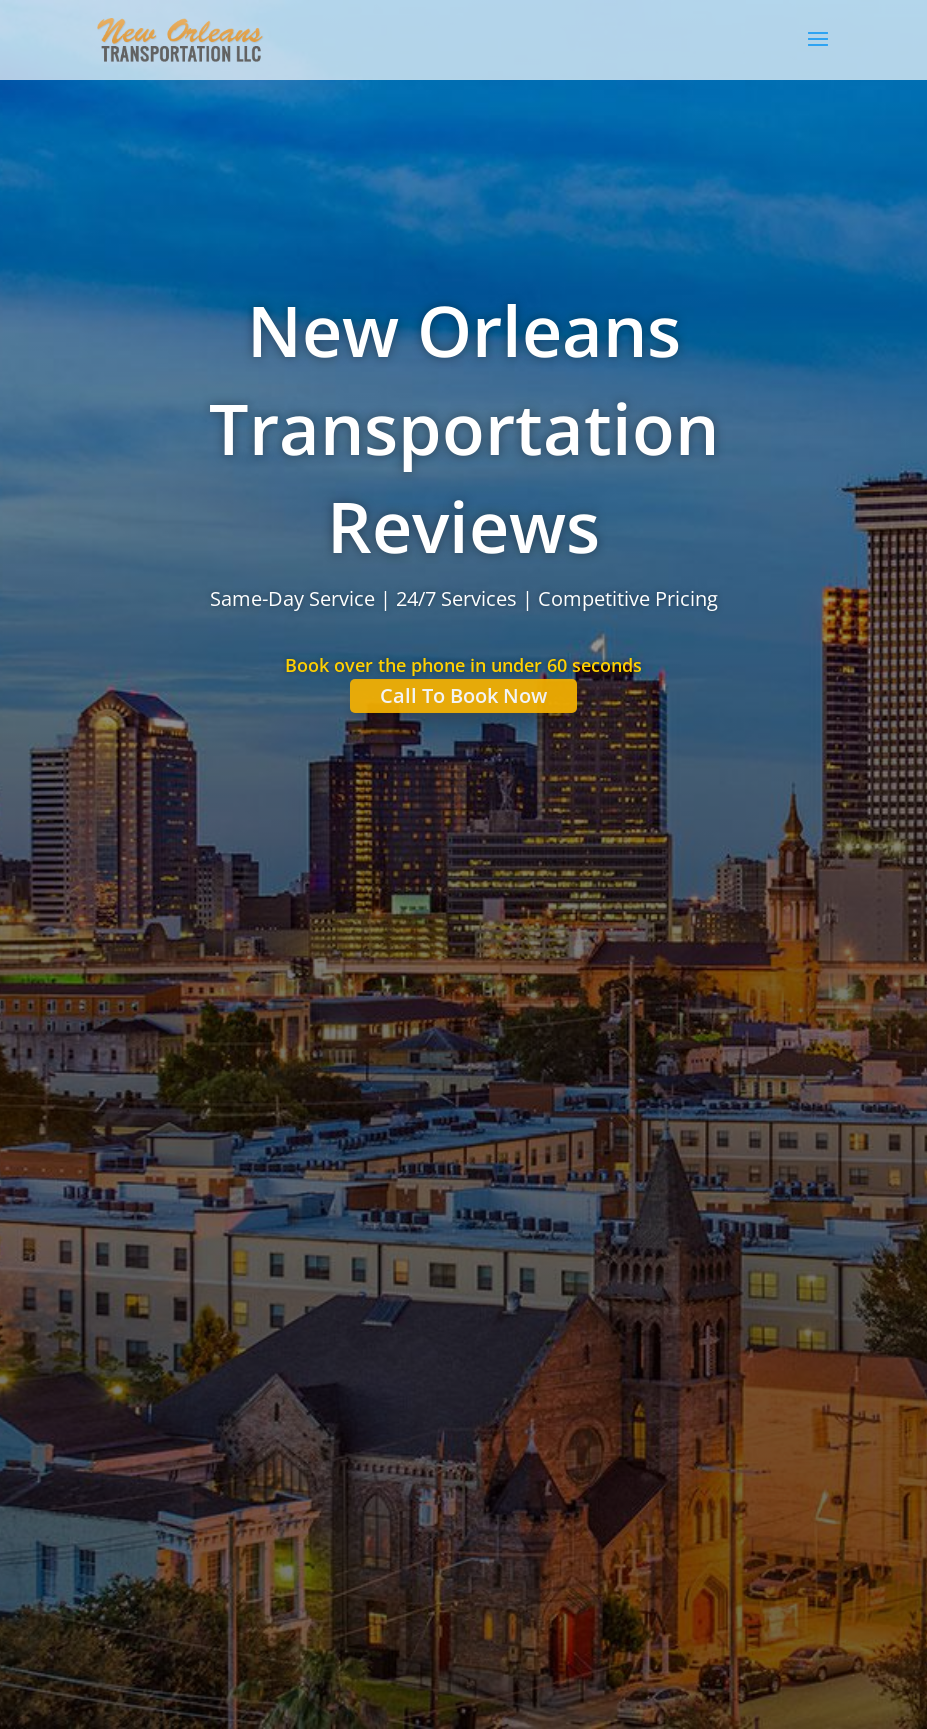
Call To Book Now (463, 696)
